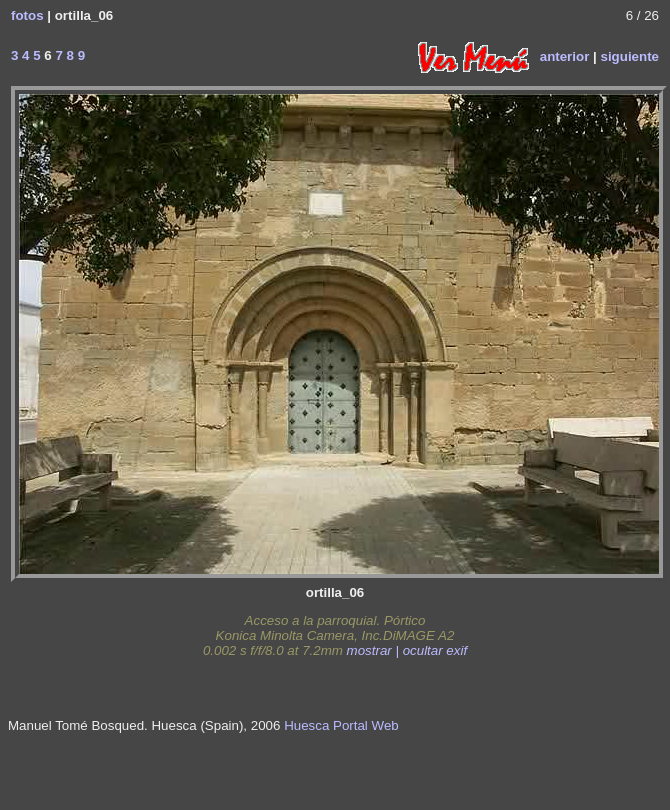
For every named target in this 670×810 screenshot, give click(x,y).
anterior (565, 55)
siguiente (629, 55)
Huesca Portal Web (341, 725)
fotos (27, 15)
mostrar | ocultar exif (407, 650)
